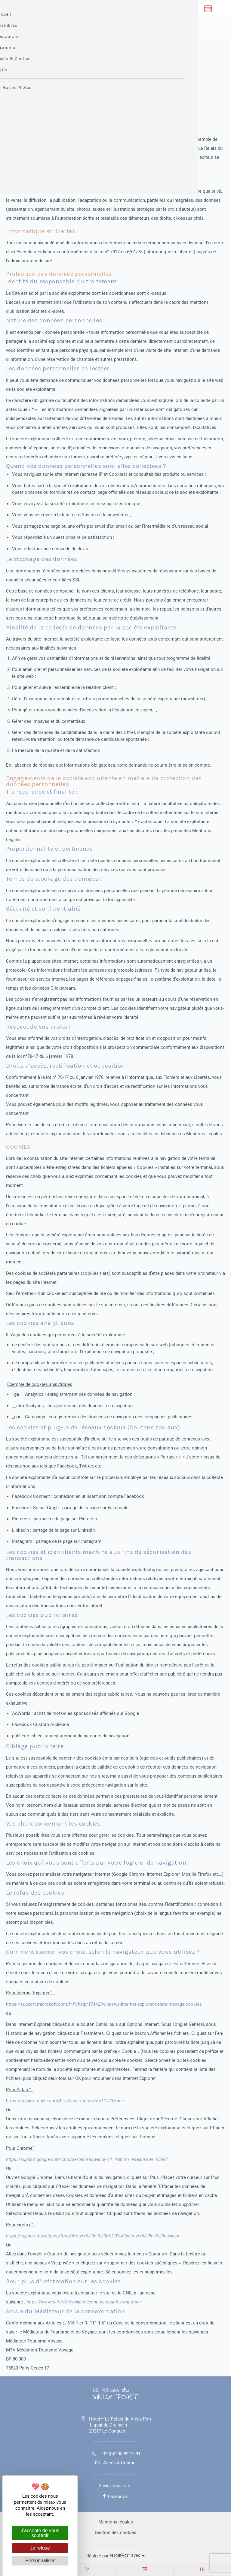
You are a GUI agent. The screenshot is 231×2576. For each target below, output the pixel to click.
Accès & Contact (115, 2463)
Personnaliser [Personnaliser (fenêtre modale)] (40, 2560)
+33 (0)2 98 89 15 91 (115, 2454)
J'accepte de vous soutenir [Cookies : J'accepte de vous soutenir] (40, 2533)
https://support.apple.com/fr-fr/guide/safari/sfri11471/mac (65, 2101)
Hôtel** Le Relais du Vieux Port (120, 2425)
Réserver (90, 27)
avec (115, 2555)
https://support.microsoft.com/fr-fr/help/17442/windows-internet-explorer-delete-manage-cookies (104, 2004)
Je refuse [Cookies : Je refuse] (40, 2547)
